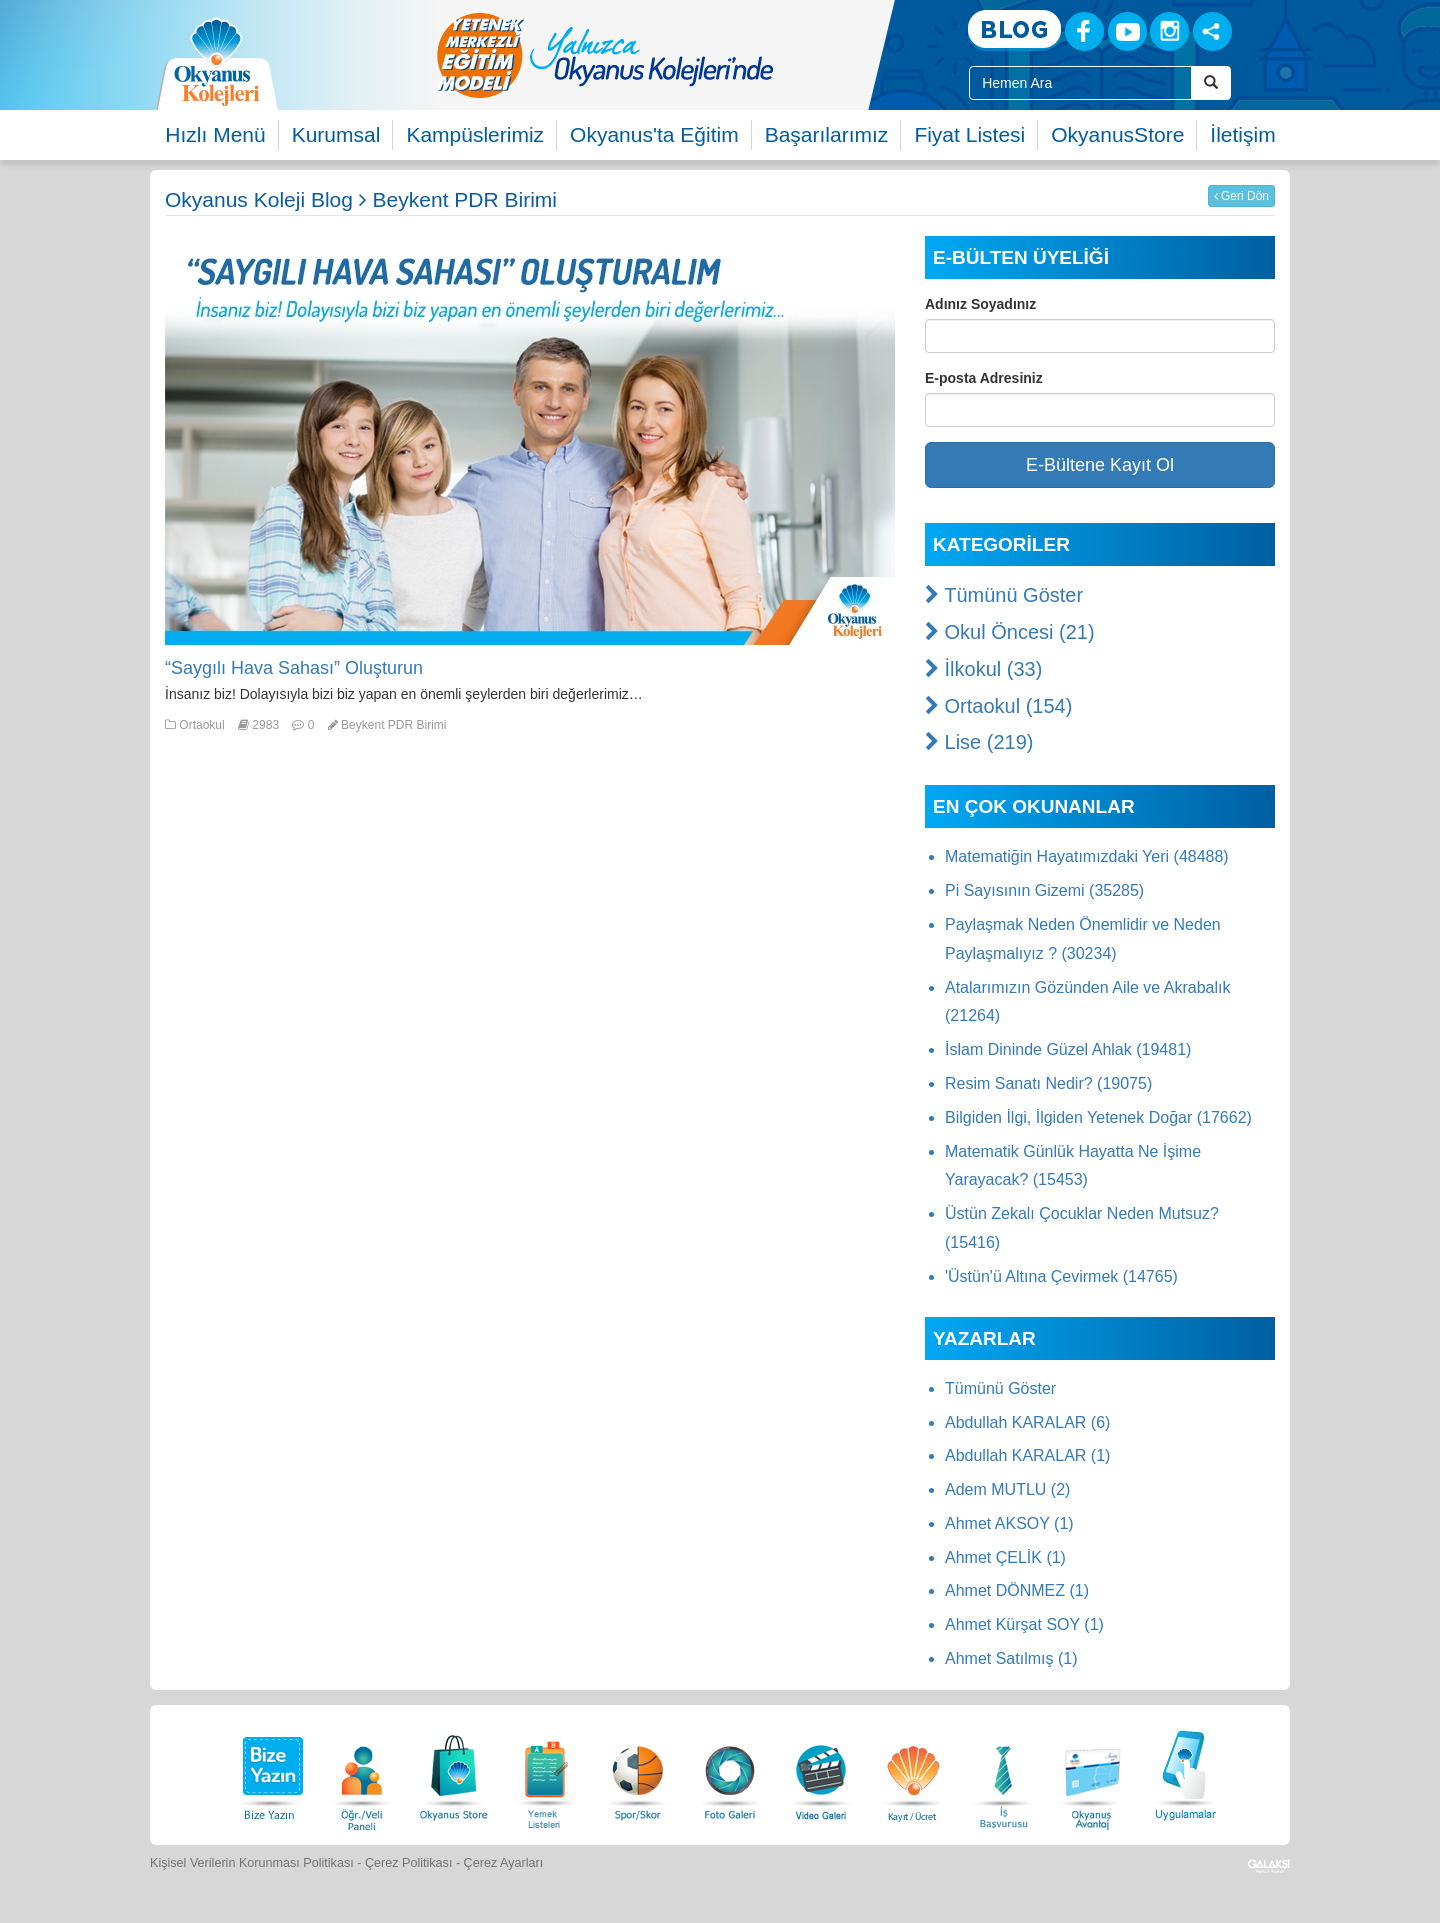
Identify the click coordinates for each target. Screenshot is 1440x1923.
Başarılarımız (827, 134)
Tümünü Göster (1004, 595)
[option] (685, 55)
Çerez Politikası (409, 1863)
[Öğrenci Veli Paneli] (362, 1772)
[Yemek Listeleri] (546, 1772)
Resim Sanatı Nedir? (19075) (1048, 1083)
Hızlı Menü (215, 134)
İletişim (1242, 134)
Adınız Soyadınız (980, 304)
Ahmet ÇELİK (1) (1005, 1557)
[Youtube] (1127, 31)
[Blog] (1014, 30)
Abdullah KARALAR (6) (1027, 1422)
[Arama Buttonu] (1211, 83)
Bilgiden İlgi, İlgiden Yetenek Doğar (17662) (1098, 1117)
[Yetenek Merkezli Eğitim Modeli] (685, 55)
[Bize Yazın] (270, 1772)
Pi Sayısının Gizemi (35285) (1044, 890)
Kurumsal (336, 134)
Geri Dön (1241, 196)
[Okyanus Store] (454, 1772)
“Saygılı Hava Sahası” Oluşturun (294, 668)
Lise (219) (979, 742)
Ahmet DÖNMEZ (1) (1017, 1590)
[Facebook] (1084, 31)
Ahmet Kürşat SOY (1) (1024, 1624)
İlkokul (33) (983, 669)
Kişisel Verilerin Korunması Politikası (252, 1863)
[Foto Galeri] (730, 1772)
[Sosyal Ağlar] (1212, 31)
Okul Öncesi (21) (1010, 632)
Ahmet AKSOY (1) (1009, 1523)
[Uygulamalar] (1185, 1772)
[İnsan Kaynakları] (1003, 1772)
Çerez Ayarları (504, 1863)
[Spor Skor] (638, 1772)
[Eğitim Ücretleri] (913, 1772)
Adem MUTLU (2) (1007, 1489)
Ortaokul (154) (998, 706)
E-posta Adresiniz (984, 378)
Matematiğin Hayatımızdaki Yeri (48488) (1087, 856)
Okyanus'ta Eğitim (654, 134)
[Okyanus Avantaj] (1093, 1772)
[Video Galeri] (821, 1772)
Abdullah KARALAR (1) (1027, 1455)
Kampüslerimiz (475, 134)
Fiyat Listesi (969, 134)
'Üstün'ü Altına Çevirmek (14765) (1061, 1276)
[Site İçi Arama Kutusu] (1080, 83)
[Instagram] (1169, 31)
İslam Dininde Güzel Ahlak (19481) (1068, 1049)
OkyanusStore (1117, 134)
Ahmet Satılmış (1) (1011, 1658)
